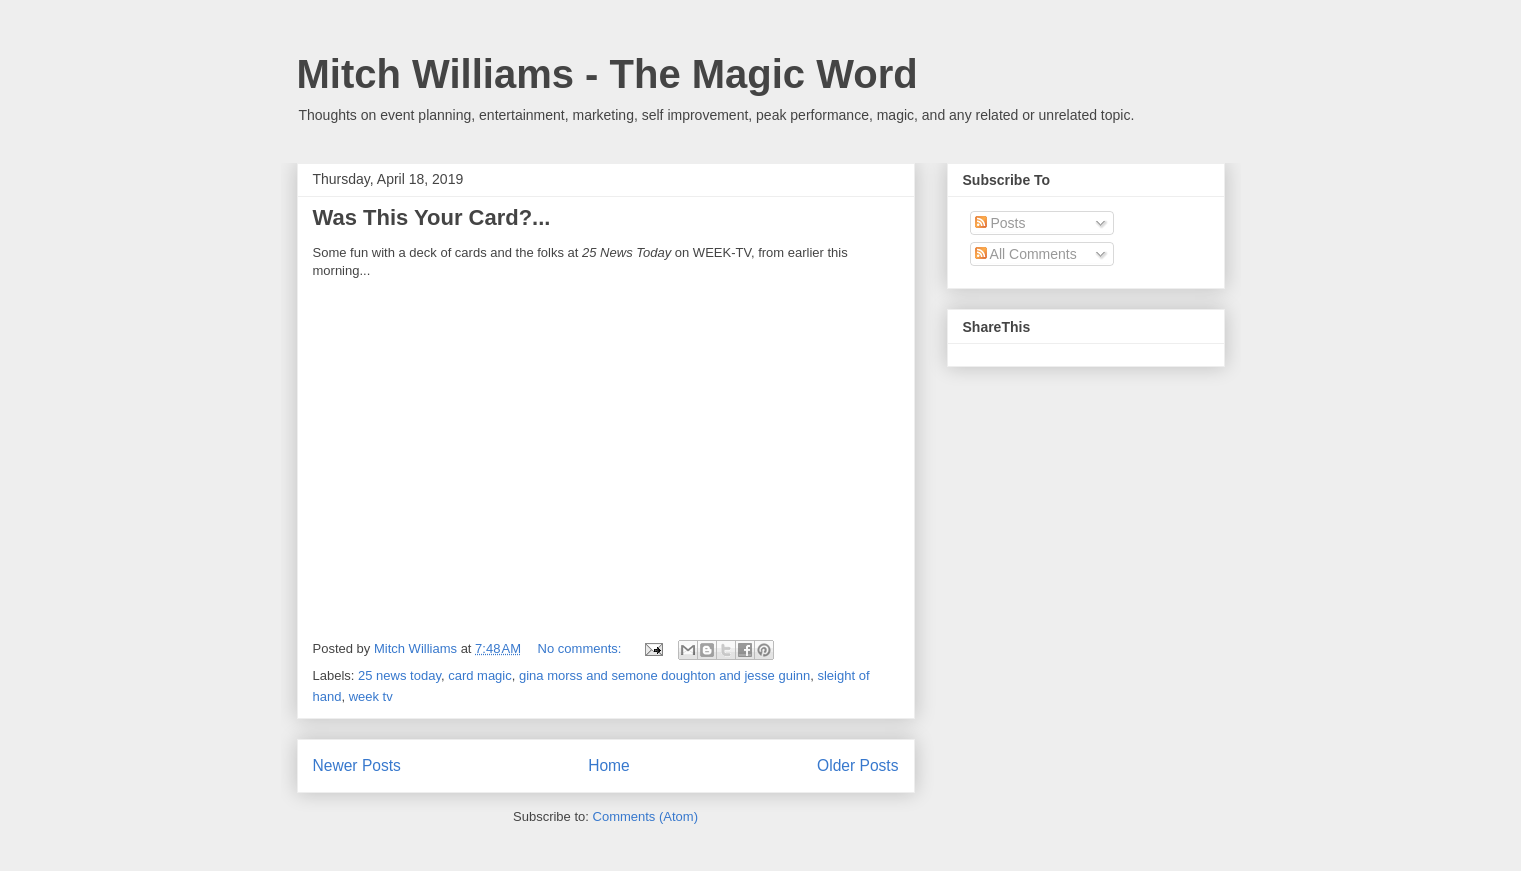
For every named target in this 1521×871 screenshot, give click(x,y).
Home (609, 765)
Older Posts (857, 765)
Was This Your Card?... (432, 217)
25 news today (399, 675)
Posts (1000, 223)
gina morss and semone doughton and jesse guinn (664, 675)
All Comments (1026, 254)
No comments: (581, 648)
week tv (371, 696)
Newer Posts (357, 765)
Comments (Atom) (645, 816)
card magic (480, 675)
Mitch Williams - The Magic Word (607, 74)
